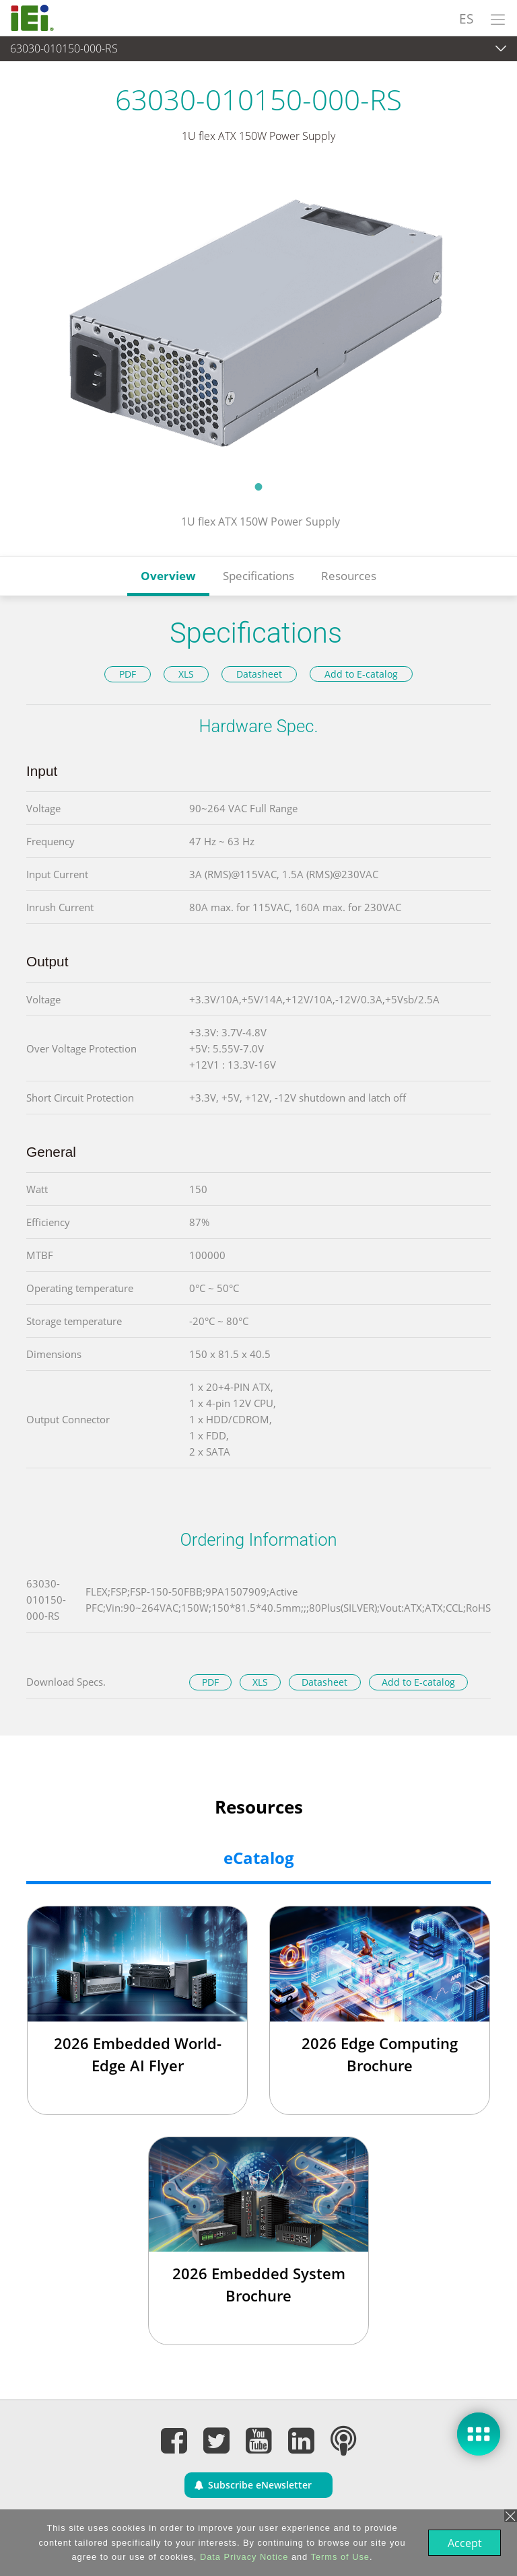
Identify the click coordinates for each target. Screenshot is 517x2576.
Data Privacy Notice (243, 2557)
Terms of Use (339, 2557)
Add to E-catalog (361, 674)
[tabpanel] (258, 321)
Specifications (258, 575)
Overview (168, 575)
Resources (348, 575)
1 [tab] (258, 486)
